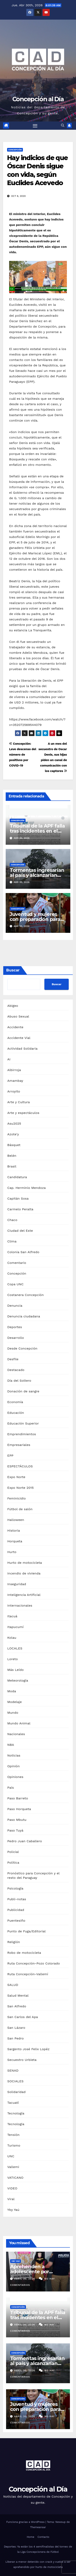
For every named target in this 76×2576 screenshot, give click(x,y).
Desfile (12, 1359)
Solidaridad (16, 2092)
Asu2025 (14, 1123)
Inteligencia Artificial (24, 1595)
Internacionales (19, 1605)
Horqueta (14, 1541)
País (10, 1787)
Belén (11, 1156)
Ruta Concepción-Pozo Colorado (33, 1963)
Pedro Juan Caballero (24, 1841)
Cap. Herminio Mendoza (26, 1188)
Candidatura (17, 1177)
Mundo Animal (18, 1723)
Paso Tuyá (15, 1830)
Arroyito (13, 1091)
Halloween (15, 1520)
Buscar (13, 970)
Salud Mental (18, 1995)
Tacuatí (13, 2103)
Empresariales (18, 1445)
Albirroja (14, 1070)
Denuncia (14, 1306)
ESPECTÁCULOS (20, 1466)
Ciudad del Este (20, 1231)
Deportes (14, 1327)
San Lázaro (16, 2028)
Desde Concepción (22, 1348)
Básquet (13, 1145)
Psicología (15, 1888)
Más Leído (15, 1670)
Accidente (15, 1027)
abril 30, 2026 (25, 2278)
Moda (11, 1691)
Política (13, 1862)
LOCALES (14, 1648)
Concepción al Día (38, 99)
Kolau (11, 1638)
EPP (10, 1455)
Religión (13, 1942)
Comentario (16, 1263)
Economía (15, 1402)
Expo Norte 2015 (20, 1488)
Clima (11, 1241)
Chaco (12, 1220)
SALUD (12, 1985)
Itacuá (12, 1616)
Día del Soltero (19, 1380)
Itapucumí (15, 1627)
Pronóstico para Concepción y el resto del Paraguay (33, 1875)
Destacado (15, 1370)
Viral (11, 2199)
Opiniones (15, 1777)
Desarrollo (15, 1338)
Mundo (12, 1713)
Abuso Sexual (18, 1016)
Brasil (11, 1166)
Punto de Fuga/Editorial (26, 1931)
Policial (13, 1852)
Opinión (13, 1766)
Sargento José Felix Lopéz (28, 2049)
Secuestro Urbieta (21, 2060)
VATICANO (15, 2178)
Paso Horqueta (19, 1809)
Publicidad (15, 1910)
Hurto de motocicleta (24, 1563)
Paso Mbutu (16, 1820)
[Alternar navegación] (35, 126)
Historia (13, 1530)
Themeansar (38, 2527)
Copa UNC (15, 1284)
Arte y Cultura (18, 1102)
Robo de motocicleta (24, 1953)
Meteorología (17, 1680)
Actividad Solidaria (22, 1048)
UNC (10, 2156)
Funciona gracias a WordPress (25, 2521)
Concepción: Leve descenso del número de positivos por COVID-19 (22, 754)
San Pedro (15, 2038)
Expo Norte (16, 1477)
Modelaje (14, 1702)
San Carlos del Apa (22, 2017)
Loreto (12, 1659)
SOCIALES (15, 2081)
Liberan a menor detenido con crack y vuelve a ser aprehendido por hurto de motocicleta (38, 2564)
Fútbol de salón (20, 1509)
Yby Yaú (13, 2210)
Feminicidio (16, 1498)
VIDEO (12, 2188)
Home (30, 2536)
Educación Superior (23, 1423)
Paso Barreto (17, 1798)
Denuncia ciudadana (23, 1316)
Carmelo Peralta (20, 1209)
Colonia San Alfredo (23, 1252)
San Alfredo (16, 2006)
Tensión (13, 2135)
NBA (10, 1745)
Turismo (13, 2145)
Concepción (15, 150)
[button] (62, 125)
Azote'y (13, 1134)
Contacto (43, 2536)
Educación (15, 1413)
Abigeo (12, 1006)
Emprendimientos (21, 1434)
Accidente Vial (18, 1038)
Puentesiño (16, 1920)
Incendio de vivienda (24, 1573)
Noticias (13, 1755)
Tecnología (15, 2113)
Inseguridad (16, 1584)
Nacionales (16, 1734)
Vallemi (13, 2167)
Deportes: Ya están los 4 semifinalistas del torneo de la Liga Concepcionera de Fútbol (38, 2549)
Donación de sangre (23, 1391)
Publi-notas (16, 1899)
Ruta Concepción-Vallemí (27, 1974)
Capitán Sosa (18, 1198)
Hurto (11, 1552)
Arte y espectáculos (23, 1113)
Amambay (15, 1081)
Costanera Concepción (25, 1295)
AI (9, 1059)
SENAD (12, 2070)
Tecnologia (15, 2124)
